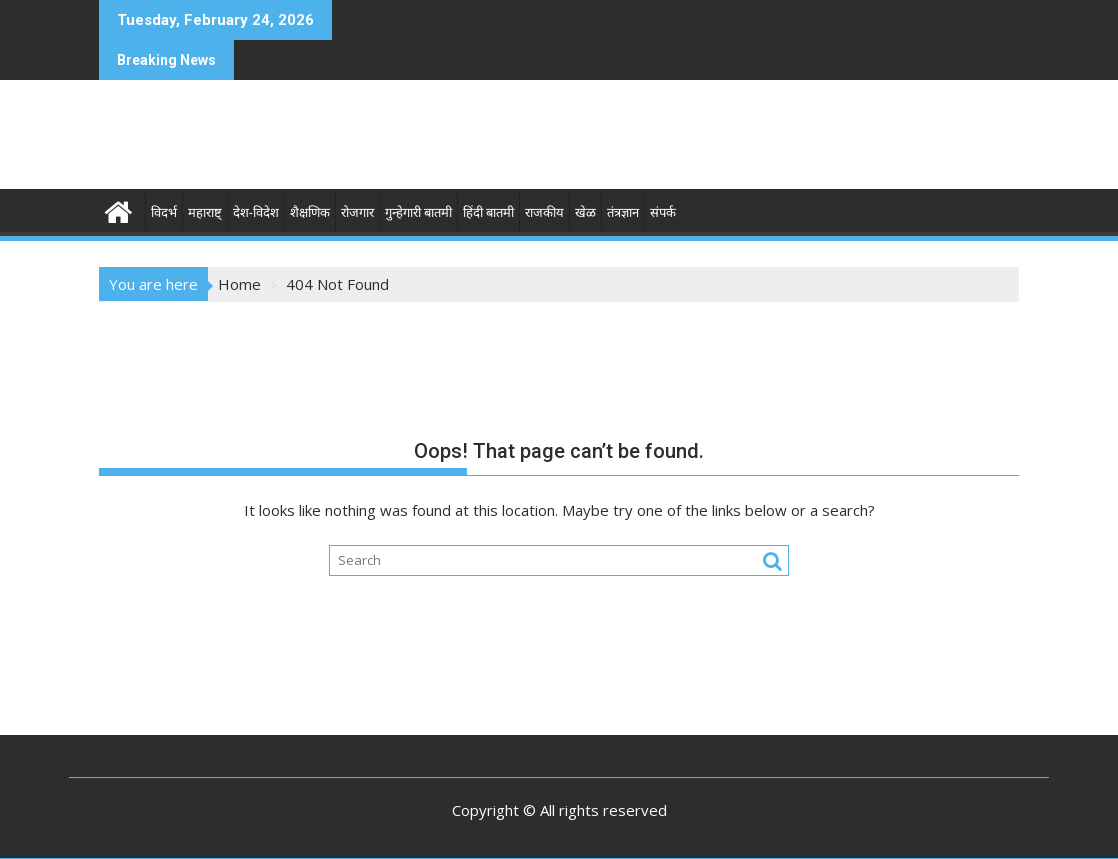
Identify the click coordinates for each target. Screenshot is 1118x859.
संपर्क (663, 212)
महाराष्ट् (205, 212)
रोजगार (357, 212)
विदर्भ (164, 212)
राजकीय (544, 212)
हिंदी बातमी (488, 212)
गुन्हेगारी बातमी (418, 212)
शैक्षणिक (310, 212)
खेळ (585, 212)
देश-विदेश (256, 212)
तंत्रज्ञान (623, 212)
